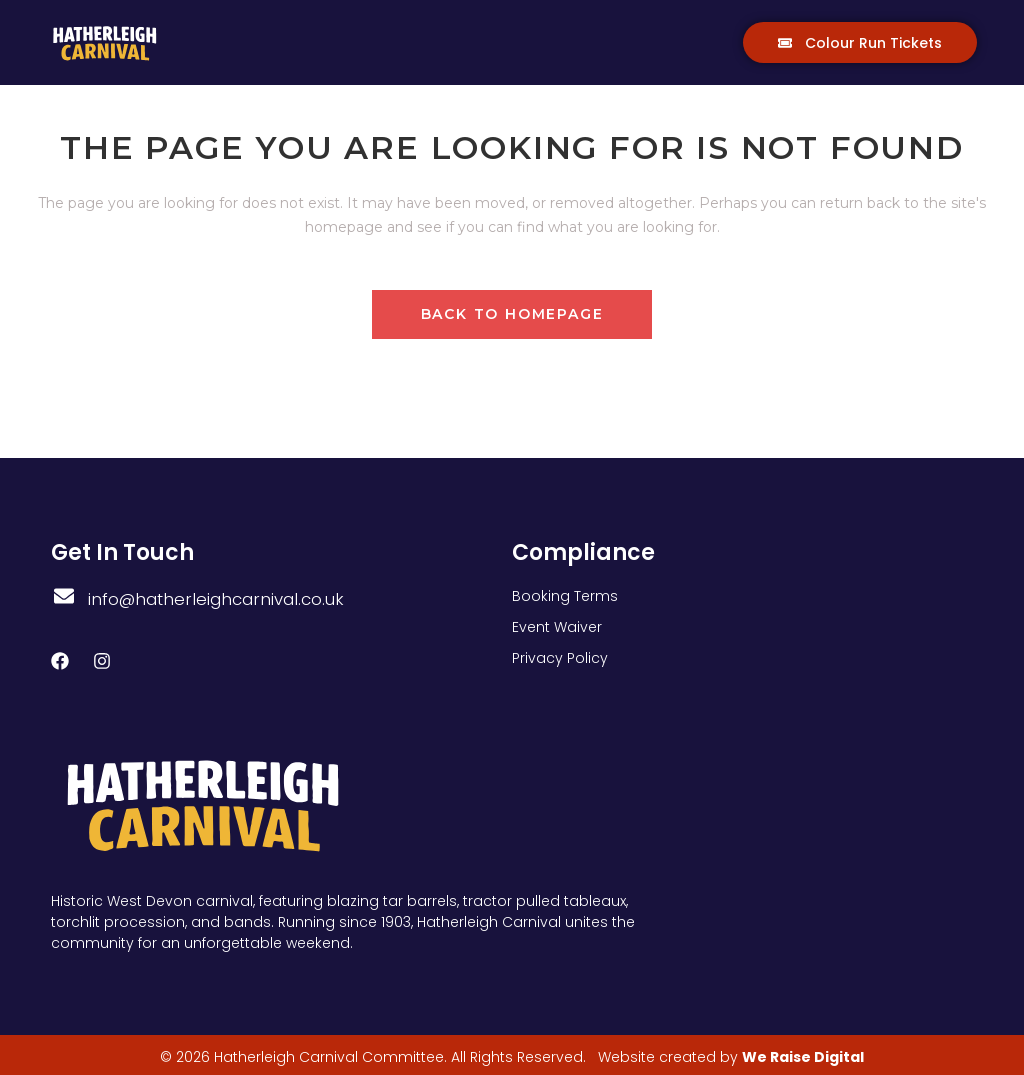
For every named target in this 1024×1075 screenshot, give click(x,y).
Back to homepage (512, 314)
